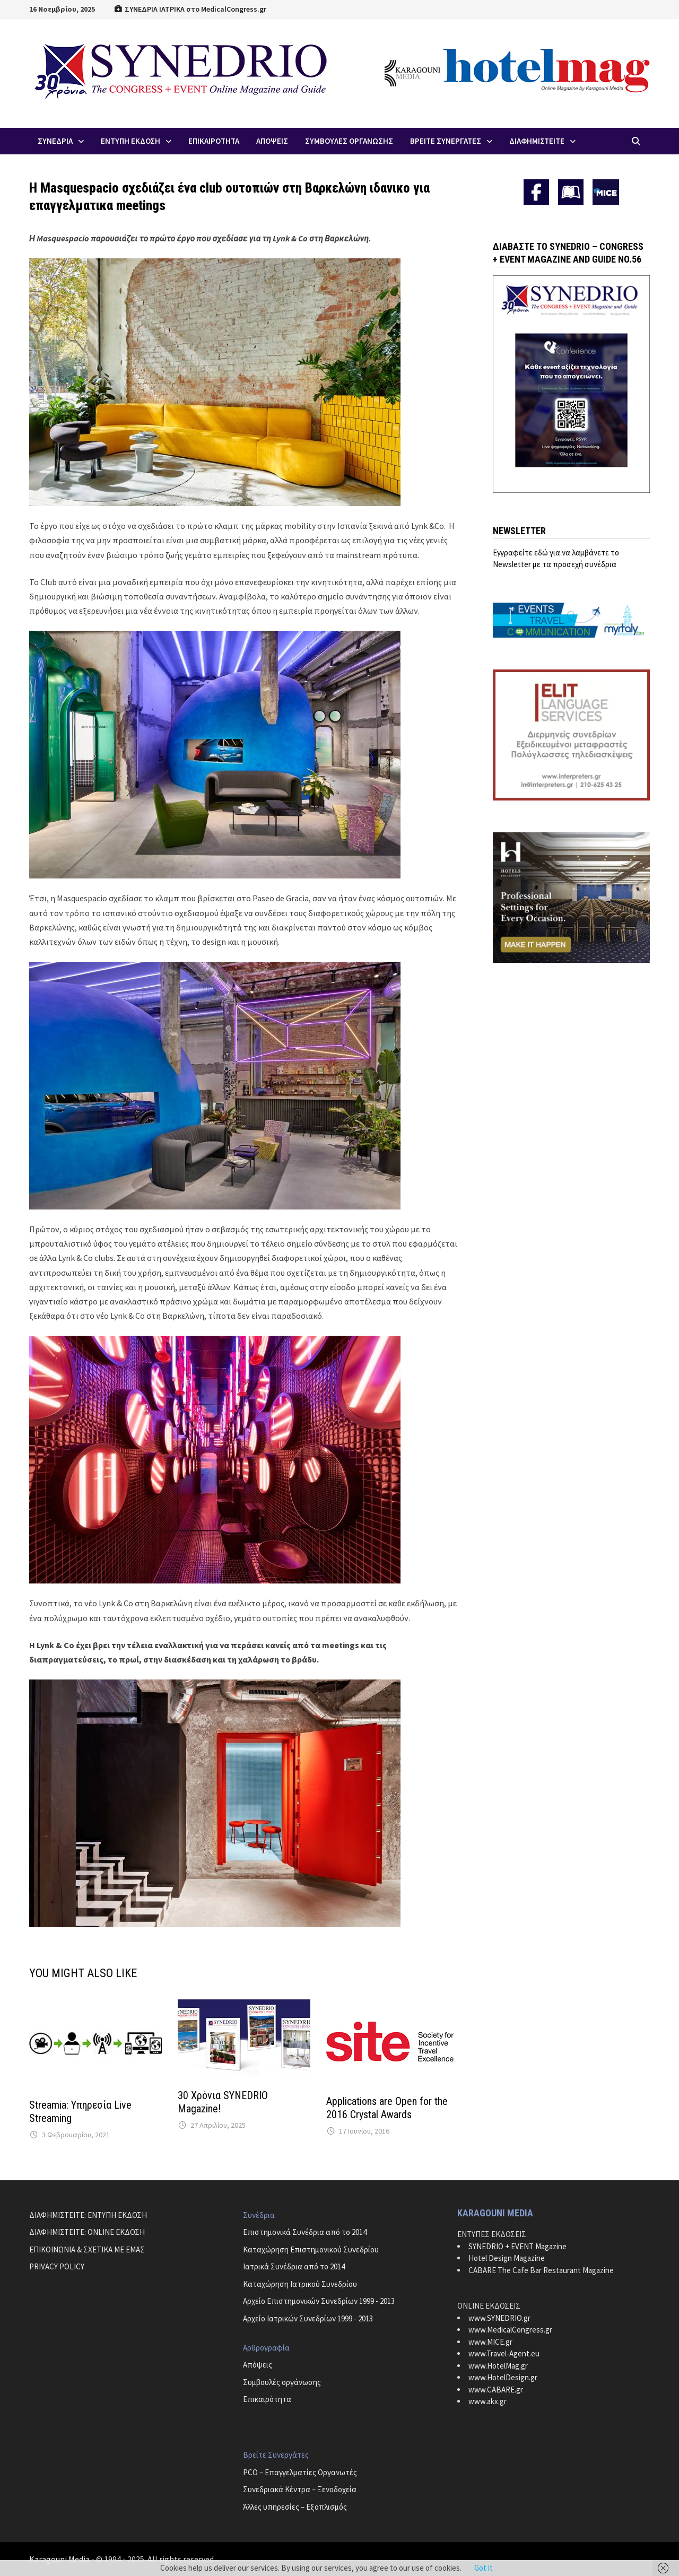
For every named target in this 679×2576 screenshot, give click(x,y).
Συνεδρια (55, 141)
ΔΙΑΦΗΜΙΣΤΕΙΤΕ (536, 141)
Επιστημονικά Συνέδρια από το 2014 (305, 2232)
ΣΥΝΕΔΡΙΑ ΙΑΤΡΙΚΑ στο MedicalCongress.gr (190, 9)
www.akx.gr (487, 2401)
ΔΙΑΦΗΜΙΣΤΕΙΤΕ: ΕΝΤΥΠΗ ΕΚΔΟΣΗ (88, 2215)
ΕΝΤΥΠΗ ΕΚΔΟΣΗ (130, 141)
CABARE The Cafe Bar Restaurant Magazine (541, 2270)
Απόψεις (257, 2365)
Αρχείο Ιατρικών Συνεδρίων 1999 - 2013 (308, 2318)
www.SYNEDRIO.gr (499, 2318)
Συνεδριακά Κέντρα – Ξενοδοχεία (299, 2489)
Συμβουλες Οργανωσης (349, 141)
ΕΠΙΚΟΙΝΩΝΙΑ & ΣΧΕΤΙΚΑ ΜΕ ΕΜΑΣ (87, 2249)
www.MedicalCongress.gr (510, 2330)
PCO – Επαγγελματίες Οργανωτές (300, 2472)
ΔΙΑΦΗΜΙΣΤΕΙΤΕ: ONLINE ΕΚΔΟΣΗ (87, 2232)
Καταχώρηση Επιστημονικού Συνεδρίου (311, 2249)
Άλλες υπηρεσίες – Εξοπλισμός (295, 2507)
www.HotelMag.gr (498, 2366)
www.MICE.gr (490, 2342)
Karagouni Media (60, 2559)
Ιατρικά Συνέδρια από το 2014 (294, 2266)
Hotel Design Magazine (506, 2258)
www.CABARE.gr (495, 2389)
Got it (483, 2568)
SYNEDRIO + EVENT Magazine (517, 2246)
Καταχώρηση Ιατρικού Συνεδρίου (300, 2284)
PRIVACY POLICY (56, 2266)
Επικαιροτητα (213, 141)
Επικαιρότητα (267, 2399)
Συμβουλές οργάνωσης (282, 2382)
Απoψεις (272, 141)
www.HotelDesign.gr (502, 2377)
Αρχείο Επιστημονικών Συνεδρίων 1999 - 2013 (319, 2301)
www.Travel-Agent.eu (503, 2353)
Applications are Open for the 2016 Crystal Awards (387, 2108)
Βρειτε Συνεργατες (445, 141)
